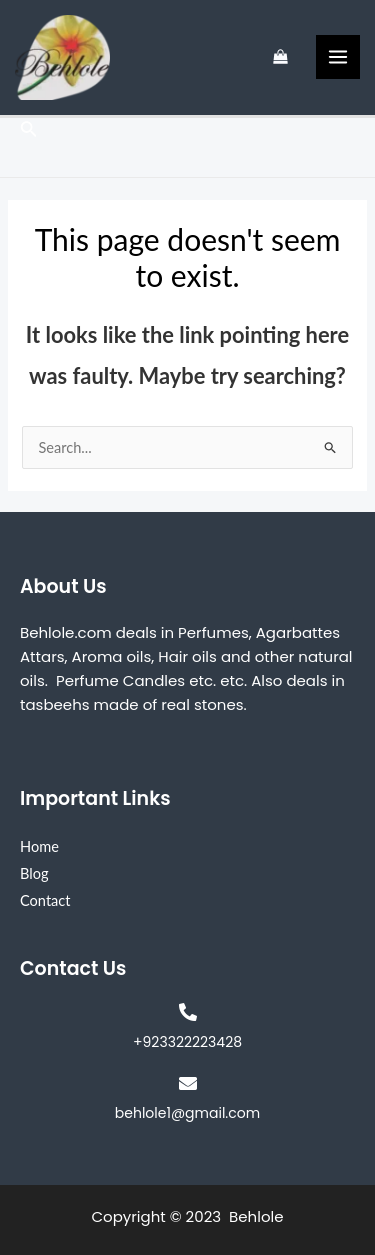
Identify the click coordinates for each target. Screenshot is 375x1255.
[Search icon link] (29, 130)
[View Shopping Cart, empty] (280, 57)
